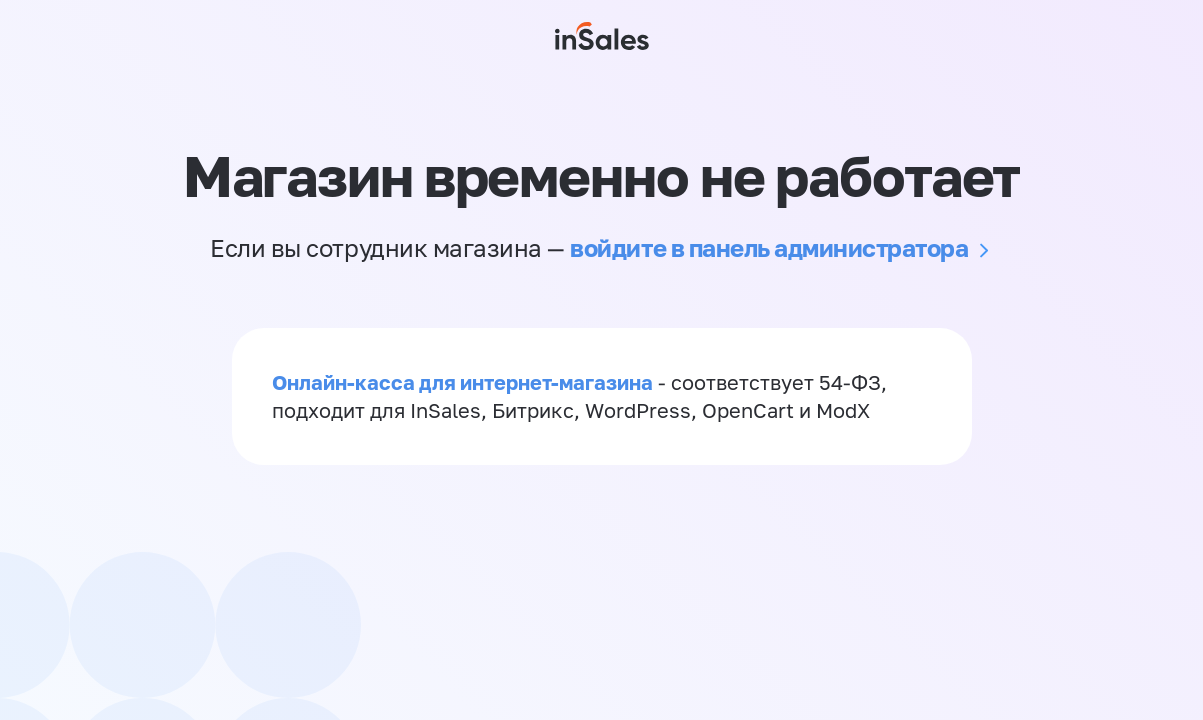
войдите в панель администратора (769, 247)
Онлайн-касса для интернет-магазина (462, 382)
